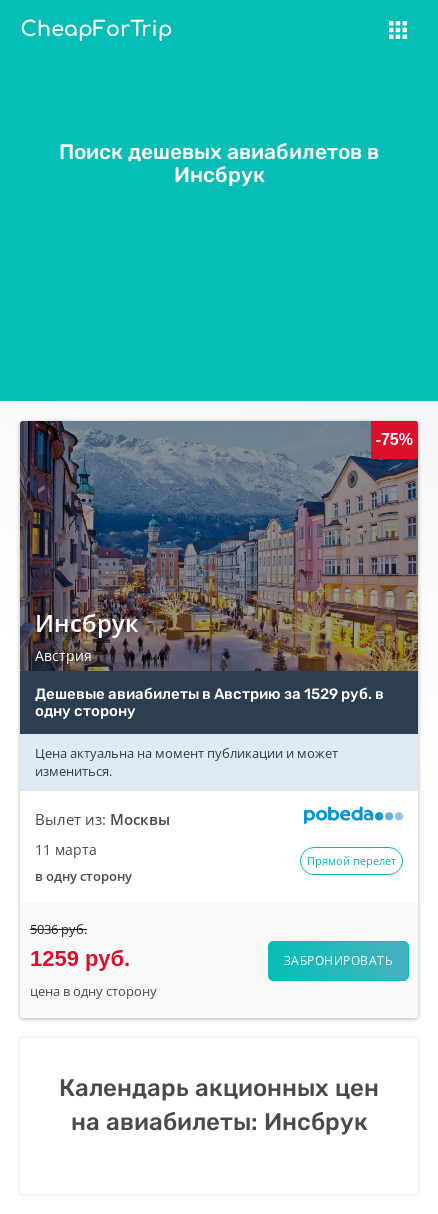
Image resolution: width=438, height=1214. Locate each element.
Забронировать (339, 960)
